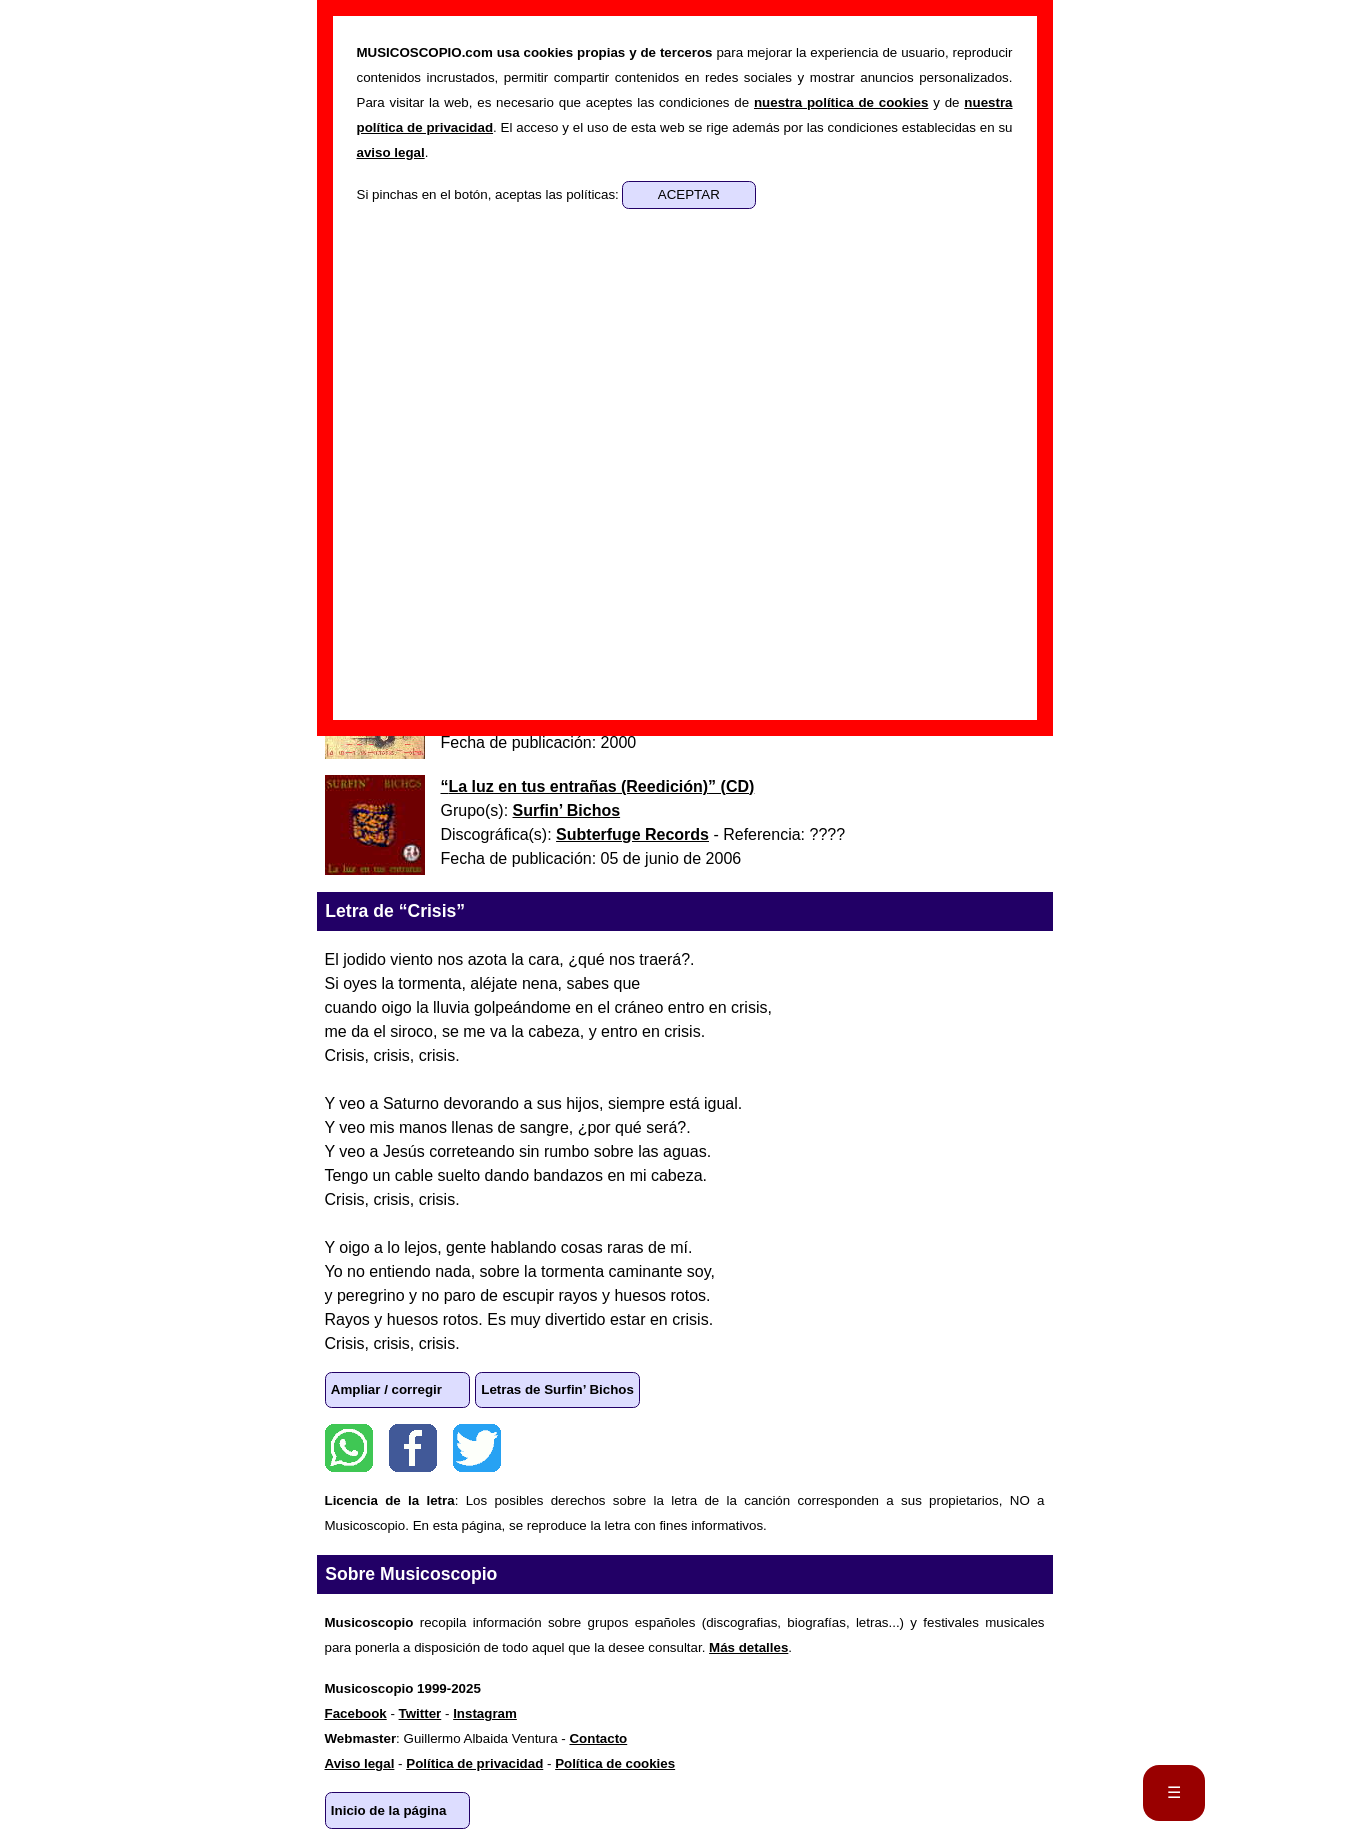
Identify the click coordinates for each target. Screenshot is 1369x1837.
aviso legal (391, 152)
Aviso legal (360, 1763)
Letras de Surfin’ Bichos (557, 1389)
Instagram (485, 1713)
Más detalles (748, 1647)
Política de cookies (615, 1763)
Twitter (477, 1448)
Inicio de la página (389, 1810)
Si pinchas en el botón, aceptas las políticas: (490, 194)
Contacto (598, 1738)
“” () (598, 786)
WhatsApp (349, 1448)
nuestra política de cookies (841, 102)
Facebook (413, 1448)
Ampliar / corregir (386, 1389)
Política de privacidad (474, 1763)
